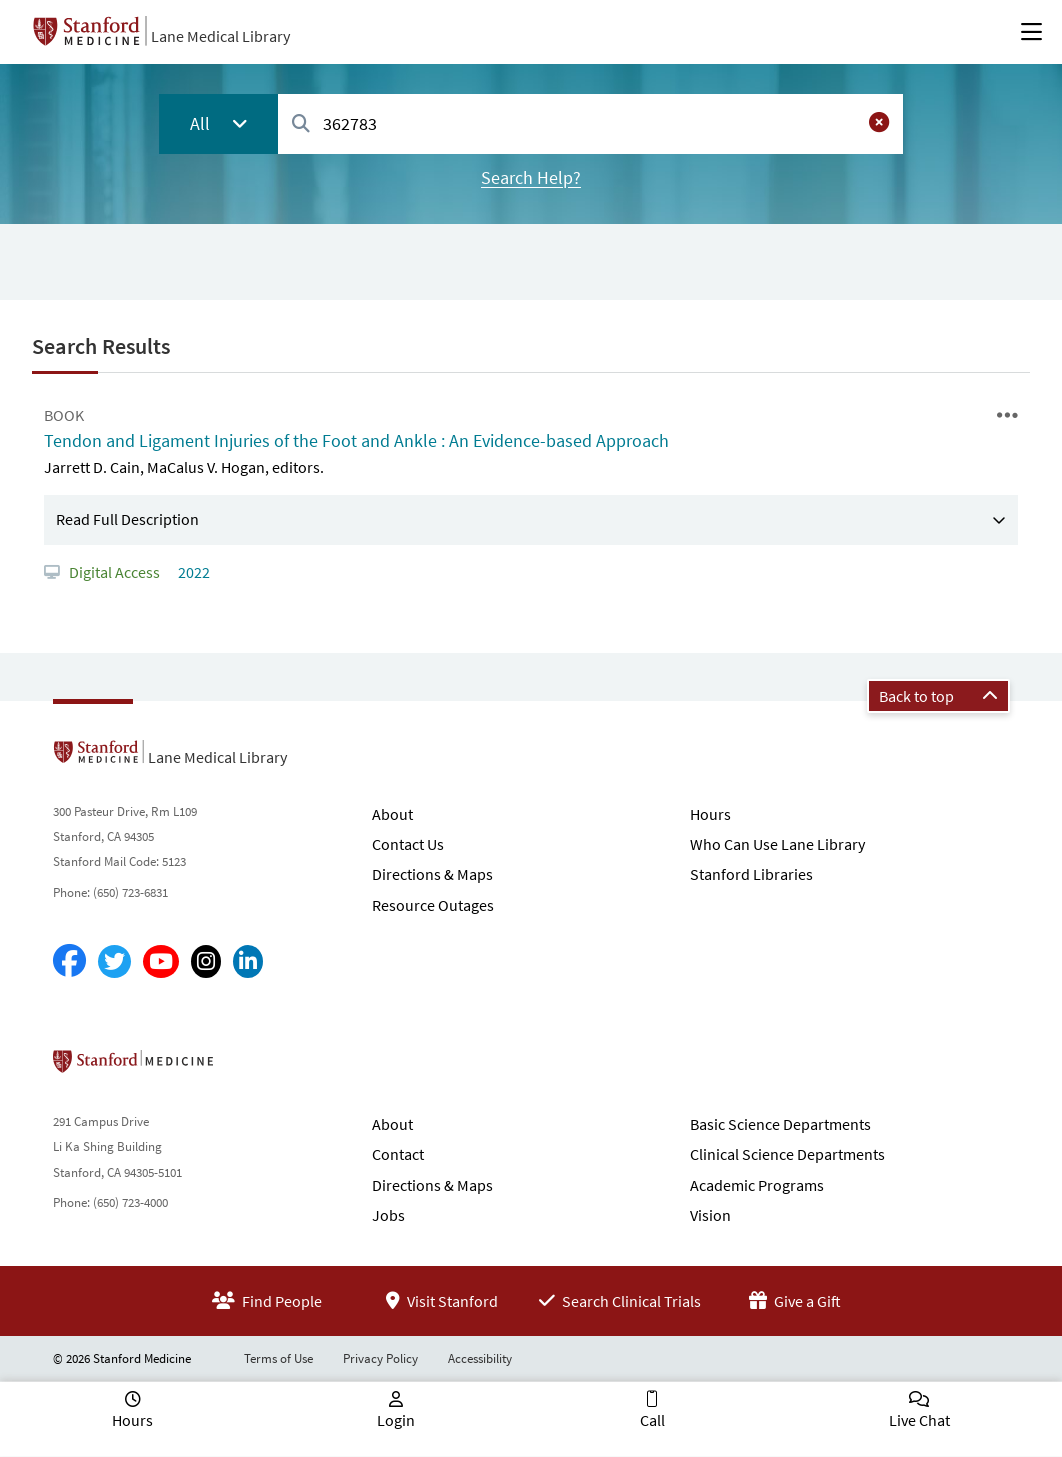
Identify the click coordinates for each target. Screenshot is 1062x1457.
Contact (398, 1154)
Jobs (388, 1215)
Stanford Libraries (751, 874)
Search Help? (531, 177)
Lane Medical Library (220, 36)
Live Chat (919, 1420)
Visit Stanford (442, 1301)
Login (396, 1420)
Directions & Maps (432, 874)
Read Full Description (127, 519)
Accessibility (480, 1358)
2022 (192, 572)
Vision (710, 1215)
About (392, 814)
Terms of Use (278, 1358)
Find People (267, 1301)
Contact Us (408, 844)
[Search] (301, 124)
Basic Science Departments (780, 1124)
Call (652, 1420)
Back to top (938, 696)
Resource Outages (433, 905)
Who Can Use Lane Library (777, 844)
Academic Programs (757, 1185)
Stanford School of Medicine (248, 1067)
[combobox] (590, 123)
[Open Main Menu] (1031, 32)
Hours (710, 814)
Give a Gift (795, 1301)
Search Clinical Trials (620, 1301)
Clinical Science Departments (787, 1154)
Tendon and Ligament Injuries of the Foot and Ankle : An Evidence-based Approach (356, 440)
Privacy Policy (380, 1358)
